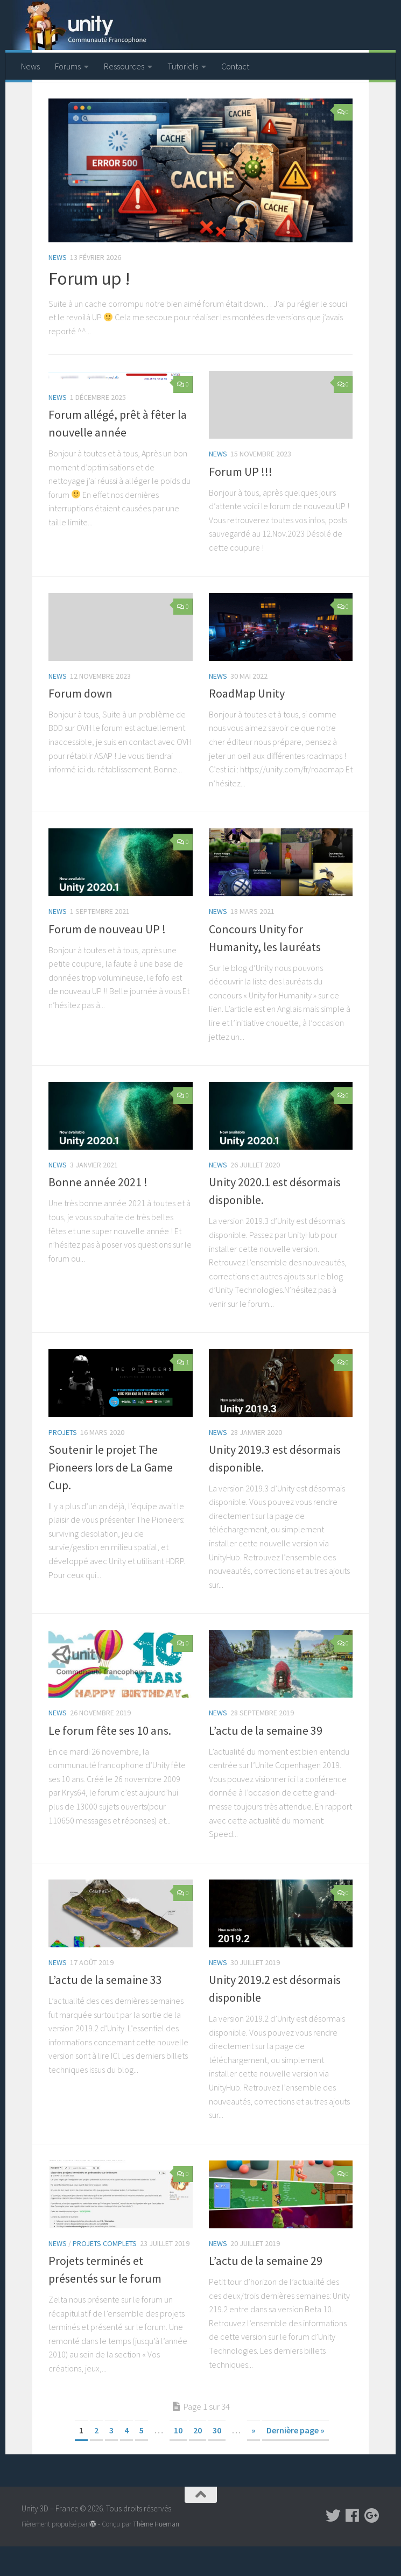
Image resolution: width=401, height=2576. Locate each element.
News (30, 66)
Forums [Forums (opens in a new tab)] (68, 66)
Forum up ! (89, 308)
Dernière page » (295, 2459)
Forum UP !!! (240, 500)
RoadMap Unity (247, 722)
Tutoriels (182, 66)
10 (178, 2459)
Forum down (80, 722)
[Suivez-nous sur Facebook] (352, 2544)
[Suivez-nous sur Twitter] (333, 2544)
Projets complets (105, 2272)
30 (217, 2459)
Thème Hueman (156, 2553)
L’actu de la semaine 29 (265, 2290)
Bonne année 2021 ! (97, 1211)
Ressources (124, 66)
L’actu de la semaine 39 (265, 1759)
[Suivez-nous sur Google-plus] (371, 2544)
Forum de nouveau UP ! (107, 958)
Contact (235, 66)
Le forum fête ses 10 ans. (109, 1759)
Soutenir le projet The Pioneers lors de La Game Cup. (110, 1496)
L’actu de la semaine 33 (105, 2009)
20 (197, 2459)
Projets (62, 1461)
